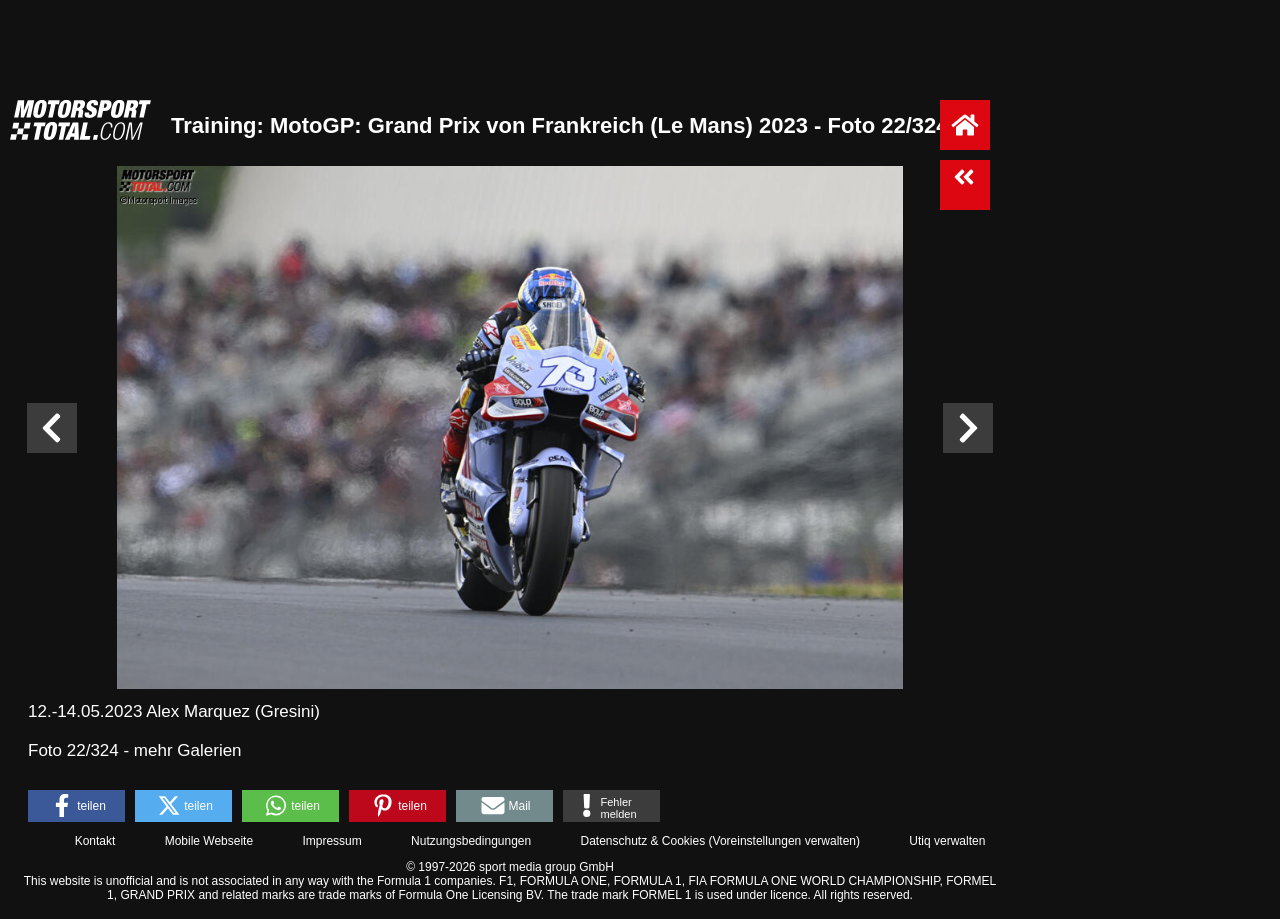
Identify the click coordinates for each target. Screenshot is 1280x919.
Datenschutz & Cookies (642, 841)
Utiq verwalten (947, 841)
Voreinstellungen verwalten (784, 841)
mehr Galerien (188, 750)
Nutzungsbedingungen (471, 841)
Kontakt (95, 841)
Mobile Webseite (209, 841)
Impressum (331, 841)
